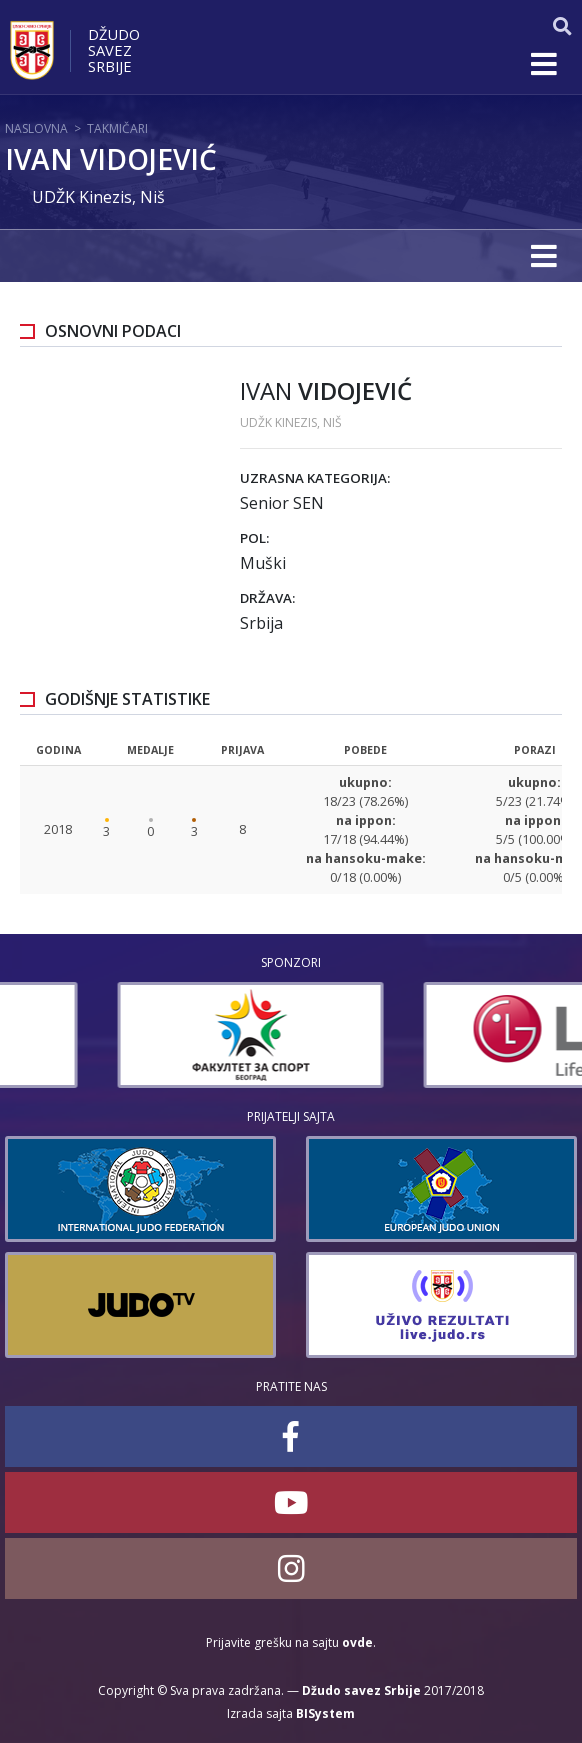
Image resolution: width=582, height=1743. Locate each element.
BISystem (325, 1713)
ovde (357, 1642)
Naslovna (36, 128)
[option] (138, 1035)
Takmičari (117, 128)
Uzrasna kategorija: (315, 478)
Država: (267, 598)
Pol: (254, 538)
